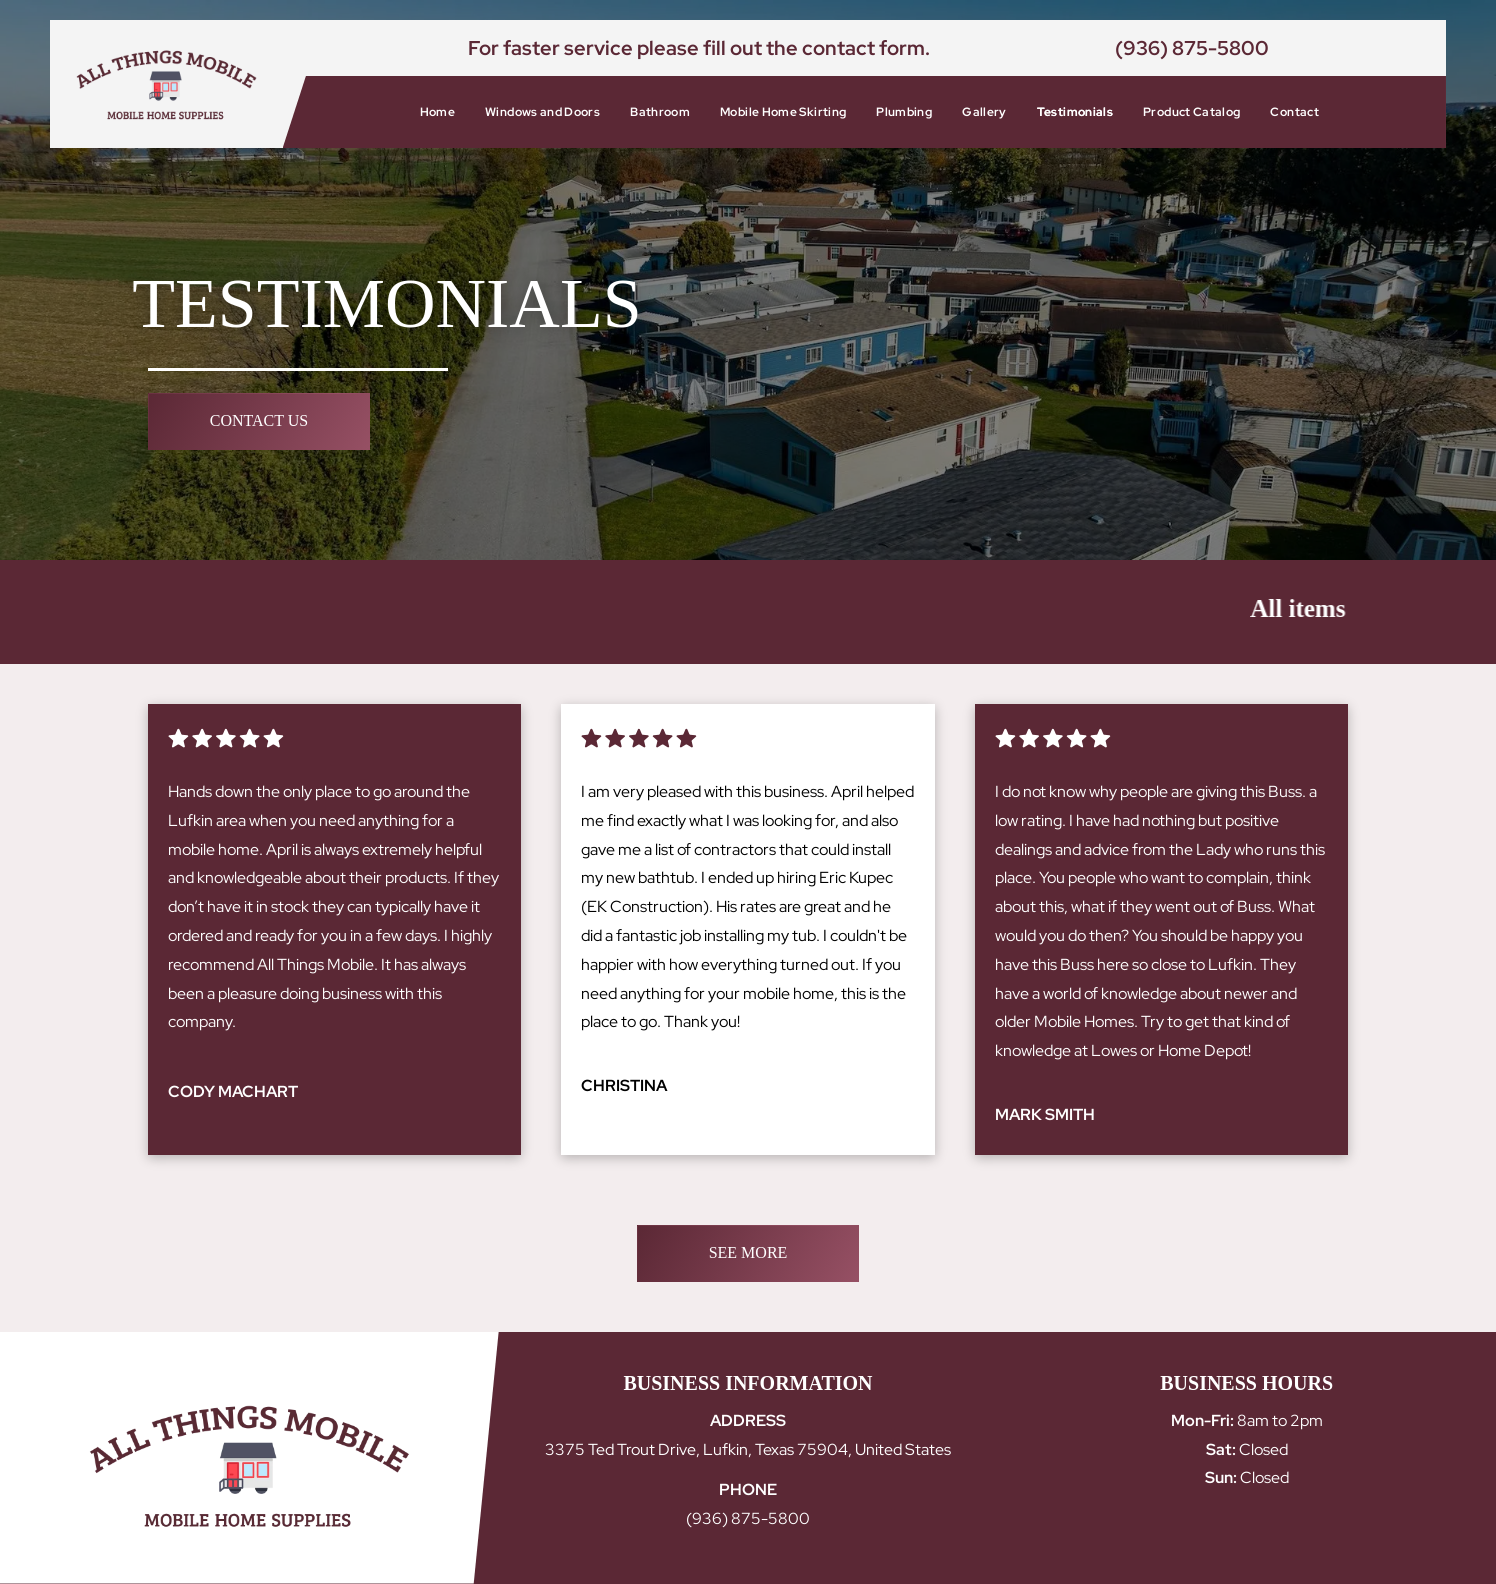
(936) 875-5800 (1192, 48)
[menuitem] (437, 112)
